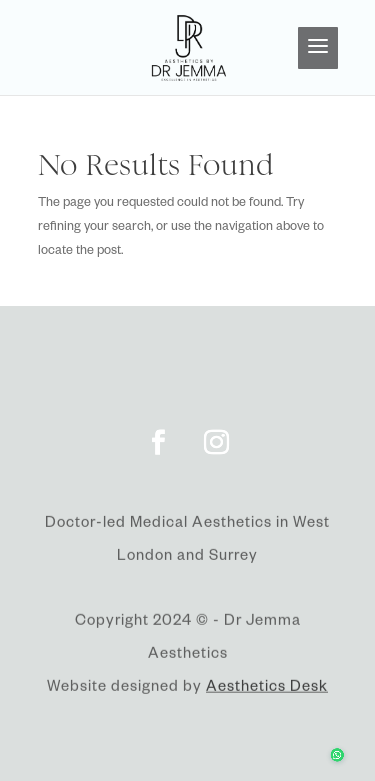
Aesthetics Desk (267, 691)
